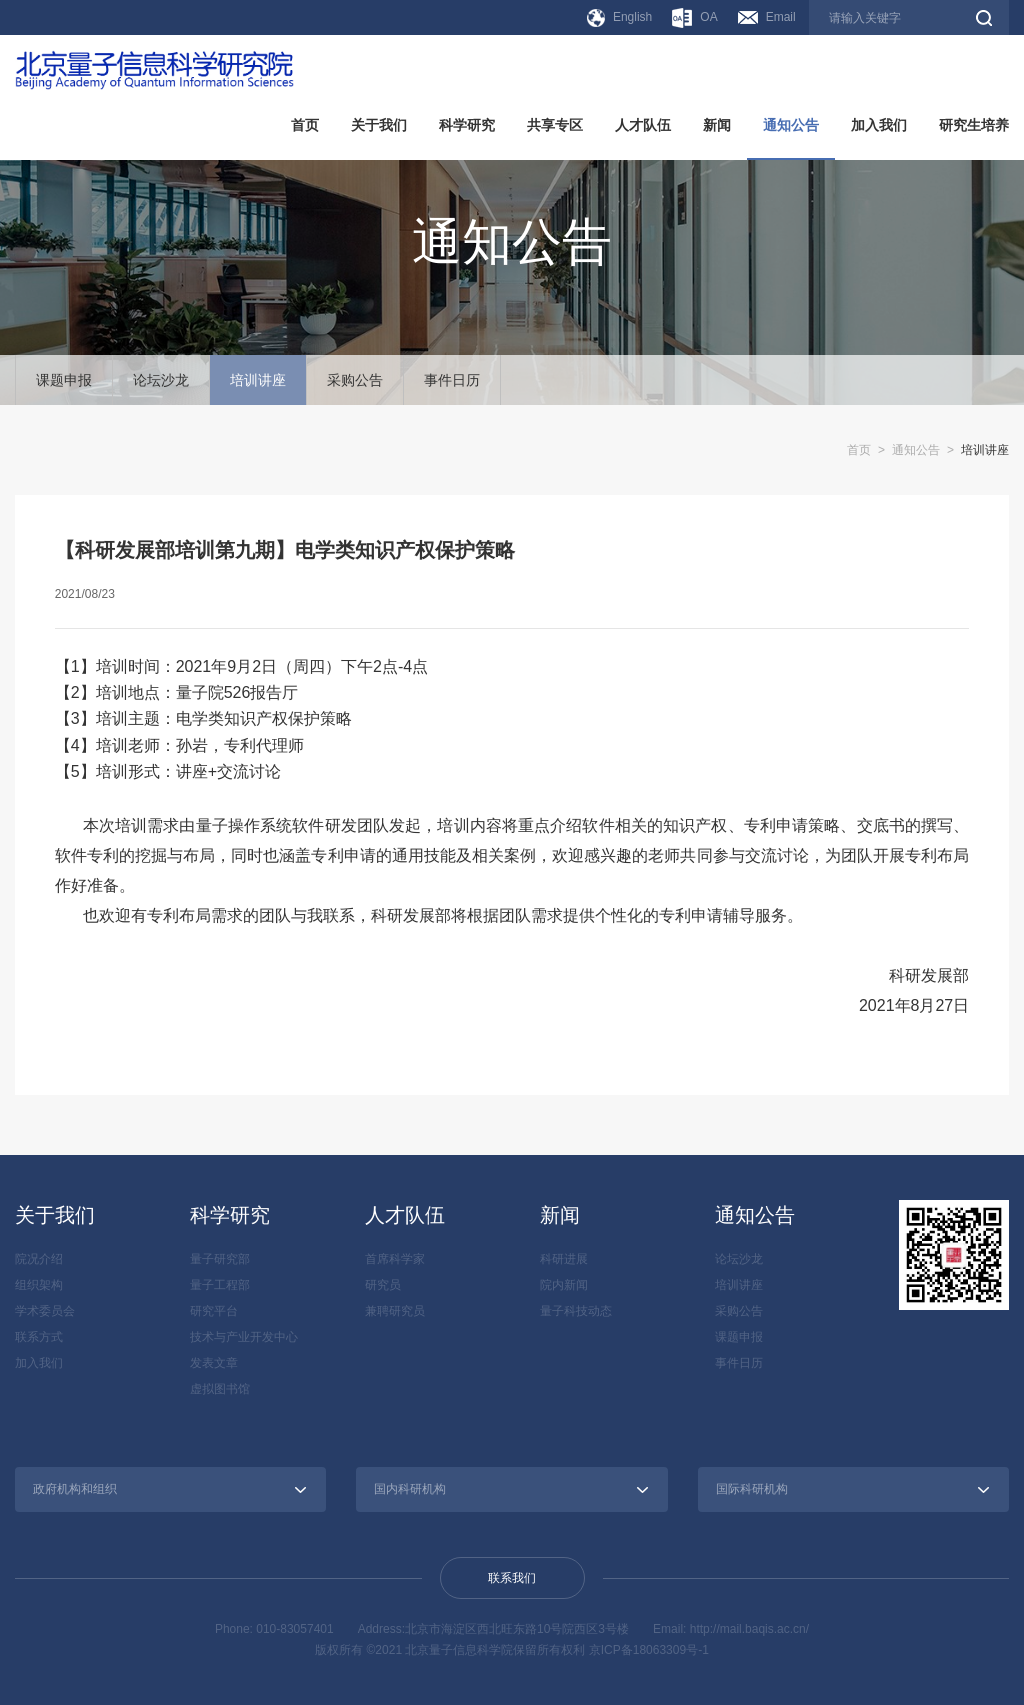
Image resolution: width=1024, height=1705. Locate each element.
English (619, 18)
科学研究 (467, 125)
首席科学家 (395, 1259)
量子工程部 (220, 1285)
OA (694, 18)
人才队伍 (643, 125)
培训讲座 (258, 380)
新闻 (717, 125)
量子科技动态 (576, 1311)
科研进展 (564, 1259)
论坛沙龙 (161, 380)
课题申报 (64, 380)
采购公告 (355, 380)
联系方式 (39, 1337)
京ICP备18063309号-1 (649, 1650)
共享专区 (555, 125)
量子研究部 (220, 1259)
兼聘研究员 (395, 1311)
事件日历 (452, 380)
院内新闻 (564, 1285)
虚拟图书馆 (220, 1389)
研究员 (383, 1285)
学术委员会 (45, 1311)
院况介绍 (39, 1259)
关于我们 (379, 125)
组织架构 (39, 1285)
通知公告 (791, 125)
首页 (305, 125)
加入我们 (879, 125)
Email (767, 17)
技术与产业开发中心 (244, 1337)
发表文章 (214, 1363)
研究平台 (214, 1311)
